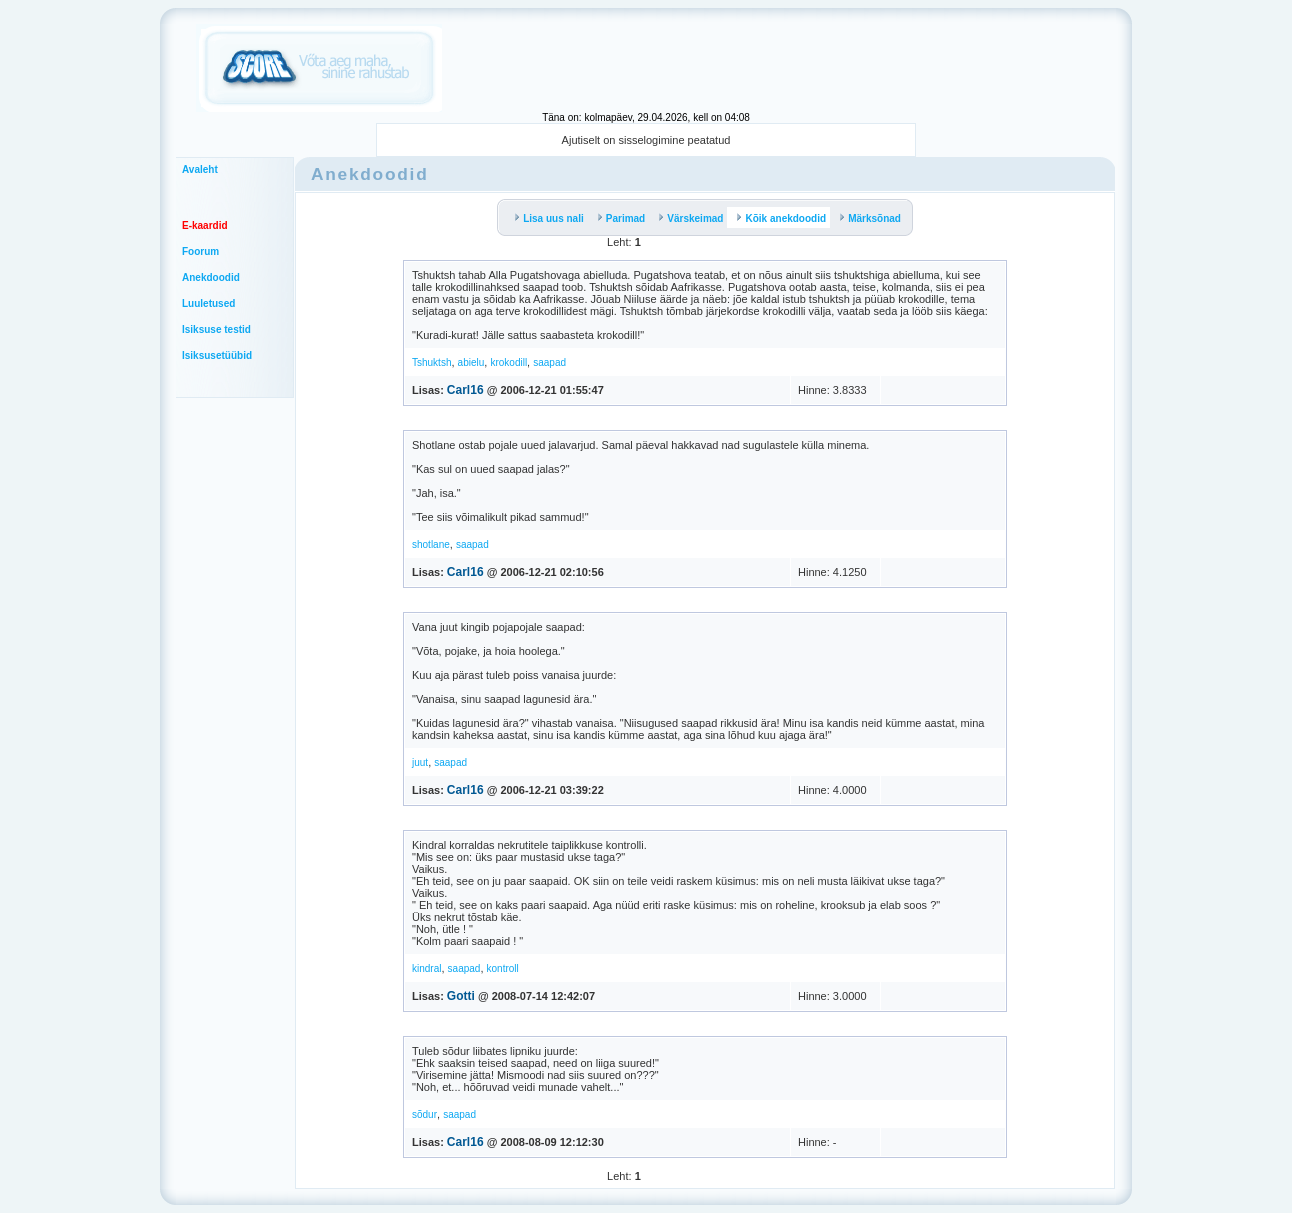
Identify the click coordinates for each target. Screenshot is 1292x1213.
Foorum (200, 251)
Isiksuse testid (216, 329)
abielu (471, 362)
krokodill (508, 362)
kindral (426, 968)
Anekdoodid (211, 277)
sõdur (424, 1114)
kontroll (503, 968)
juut (420, 762)
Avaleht (200, 169)
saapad (549, 362)
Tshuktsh (431, 362)
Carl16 (465, 390)
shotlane (431, 544)
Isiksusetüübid (217, 355)
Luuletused (208, 303)
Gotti (461, 996)
